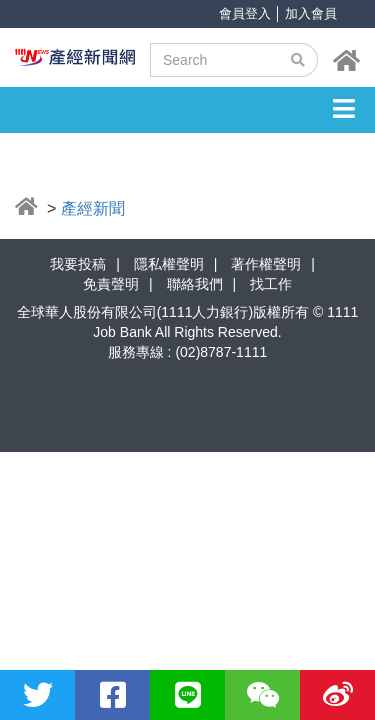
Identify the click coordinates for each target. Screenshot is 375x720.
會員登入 (245, 13)
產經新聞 (93, 208)
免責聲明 (111, 284)
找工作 (271, 284)
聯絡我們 (195, 284)
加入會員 (311, 13)
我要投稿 (78, 264)
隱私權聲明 (169, 264)
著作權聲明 (266, 264)
